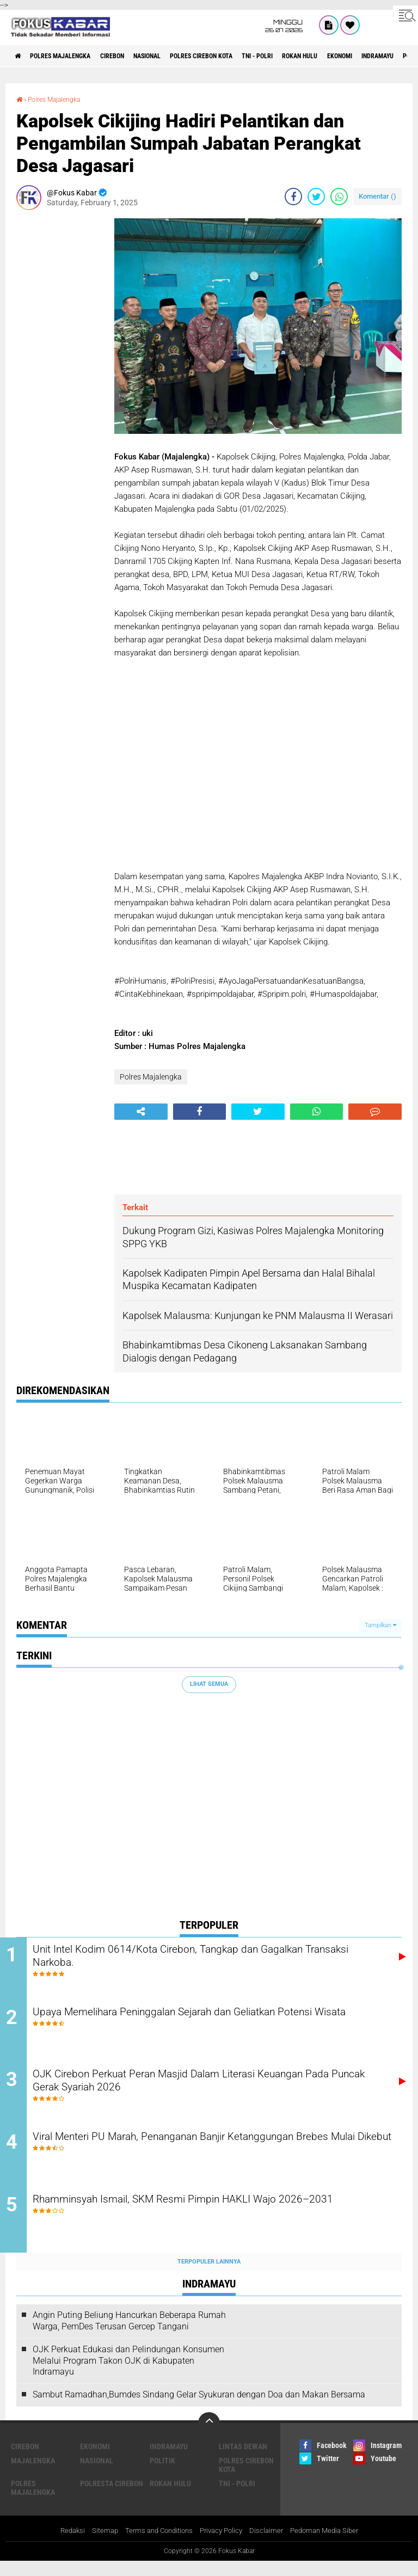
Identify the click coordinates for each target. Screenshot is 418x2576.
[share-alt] (141, 1111)
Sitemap (98, 2545)
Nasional (176, 56)
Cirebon (133, 56)
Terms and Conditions (155, 2545)
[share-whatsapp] (339, 196)
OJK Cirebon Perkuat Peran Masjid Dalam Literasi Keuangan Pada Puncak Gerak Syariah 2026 (210, 2089)
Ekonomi (95, 2460)
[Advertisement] (59, 381)
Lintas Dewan (243, 2460)
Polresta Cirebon (111, 2497)
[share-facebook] (293, 196)
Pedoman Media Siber (331, 2545)
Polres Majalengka (71, 56)
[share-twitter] (316, 196)
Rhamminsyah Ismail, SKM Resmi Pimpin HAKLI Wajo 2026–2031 (213, 2221)
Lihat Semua (209, 1684)
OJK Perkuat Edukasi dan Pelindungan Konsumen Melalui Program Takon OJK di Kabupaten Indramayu (128, 2374)
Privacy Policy (222, 2545)
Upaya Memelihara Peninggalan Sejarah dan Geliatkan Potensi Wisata (215, 2023)
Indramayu (169, 2460)
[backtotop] (209, 2437)
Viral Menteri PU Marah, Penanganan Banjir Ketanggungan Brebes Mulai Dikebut (205, 2155)
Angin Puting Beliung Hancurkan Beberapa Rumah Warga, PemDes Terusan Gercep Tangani (129, 2335)
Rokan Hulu (361, 56)
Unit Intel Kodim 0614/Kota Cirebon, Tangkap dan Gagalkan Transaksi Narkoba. (208, 1957)
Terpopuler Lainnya (209, 2275)
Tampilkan (380, 1624)
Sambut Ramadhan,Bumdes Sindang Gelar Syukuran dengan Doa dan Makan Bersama (199, 2408)
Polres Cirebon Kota (242, 56)
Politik (162, 2474)
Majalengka (33, 2474)
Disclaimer (270, 2545)
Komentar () (377, 196)
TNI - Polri (309, 56)
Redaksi (63, 2545)
